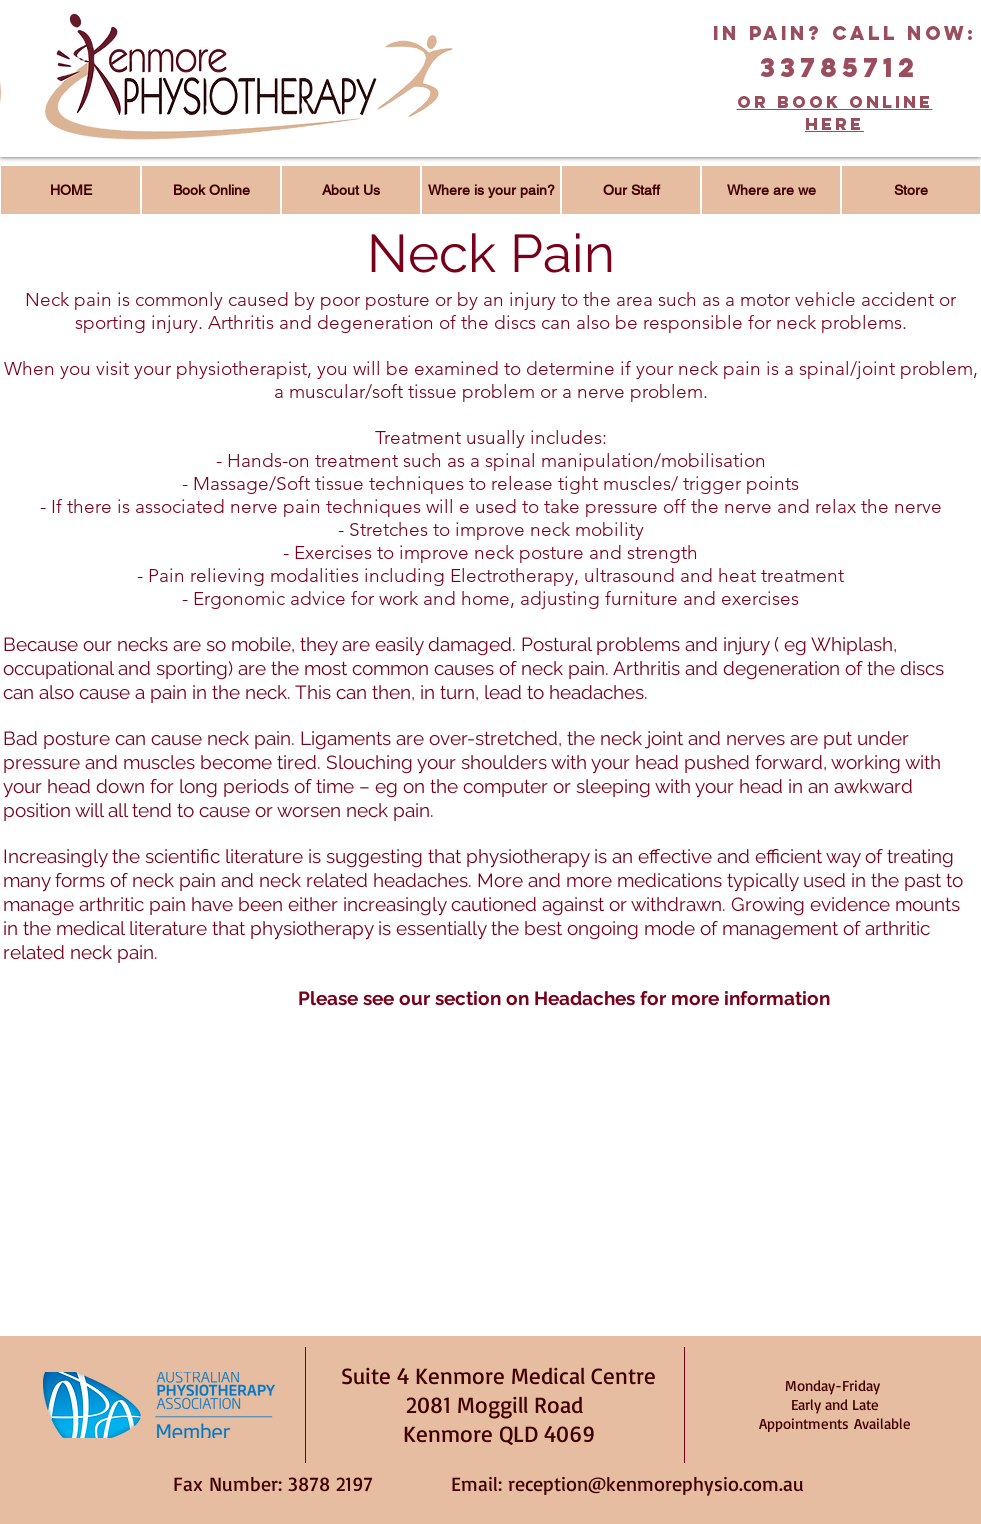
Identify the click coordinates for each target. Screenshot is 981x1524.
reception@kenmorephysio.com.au (656, 1483)
